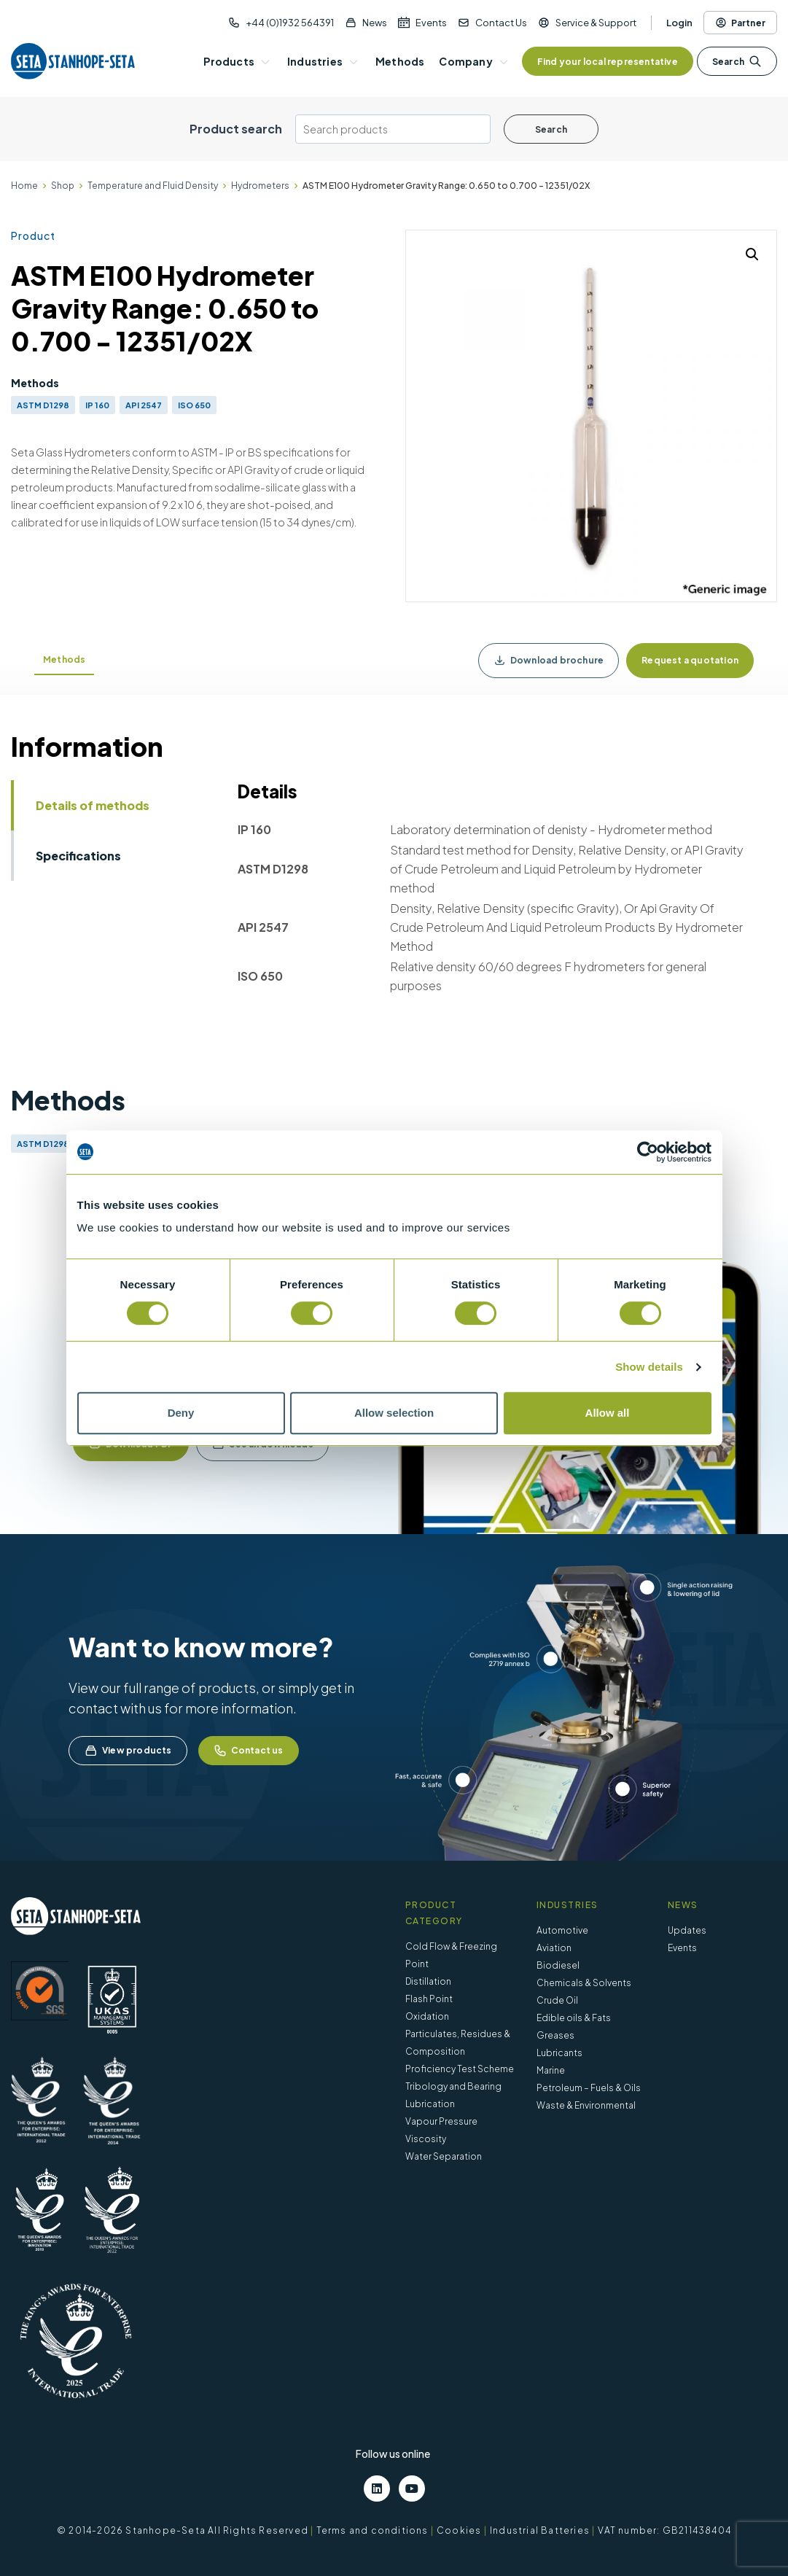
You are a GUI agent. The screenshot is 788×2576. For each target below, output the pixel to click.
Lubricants (559, 2052)
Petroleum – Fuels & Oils (589, 2087)
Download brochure (549, 660)
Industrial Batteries (540, 2530)
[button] (752, 254)
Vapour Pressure (441, 2121)
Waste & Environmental (586, 2105)
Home (24, 185)
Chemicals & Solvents (584, 1982)
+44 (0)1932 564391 (290, 22)
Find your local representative (607, 61)
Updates (687, 1930)
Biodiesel (558, 1965)
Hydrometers (260, 185)
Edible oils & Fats (574, 2017)
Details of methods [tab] (92, 805)
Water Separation (443, 2156)
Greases (555, 2035)
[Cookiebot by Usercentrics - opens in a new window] (647, 1152)
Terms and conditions (372, 2530)
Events (431, 22)
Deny (181, 1412)
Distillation (428, 1981)
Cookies (459, 2530)
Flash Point (429, 1998)
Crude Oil (557, 2000)
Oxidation (427, 2016)
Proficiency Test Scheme (459, 2068)
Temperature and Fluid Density (152, 185)
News (374, 22)
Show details (649, 1367)
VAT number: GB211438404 (664, 2530)
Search (737, 61)
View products (128, 1750)
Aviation (554, 1947)
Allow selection (394, 1412)
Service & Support (595, 22)
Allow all (607, 1412)
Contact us (249, 1750)
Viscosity (425, 2138)
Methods (64, 659)
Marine (551, 2070)
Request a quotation (689, 660)
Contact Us (501, 22)
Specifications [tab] (78, 855)
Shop (62, 185)
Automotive (562, 1930)
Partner (740, 22)
